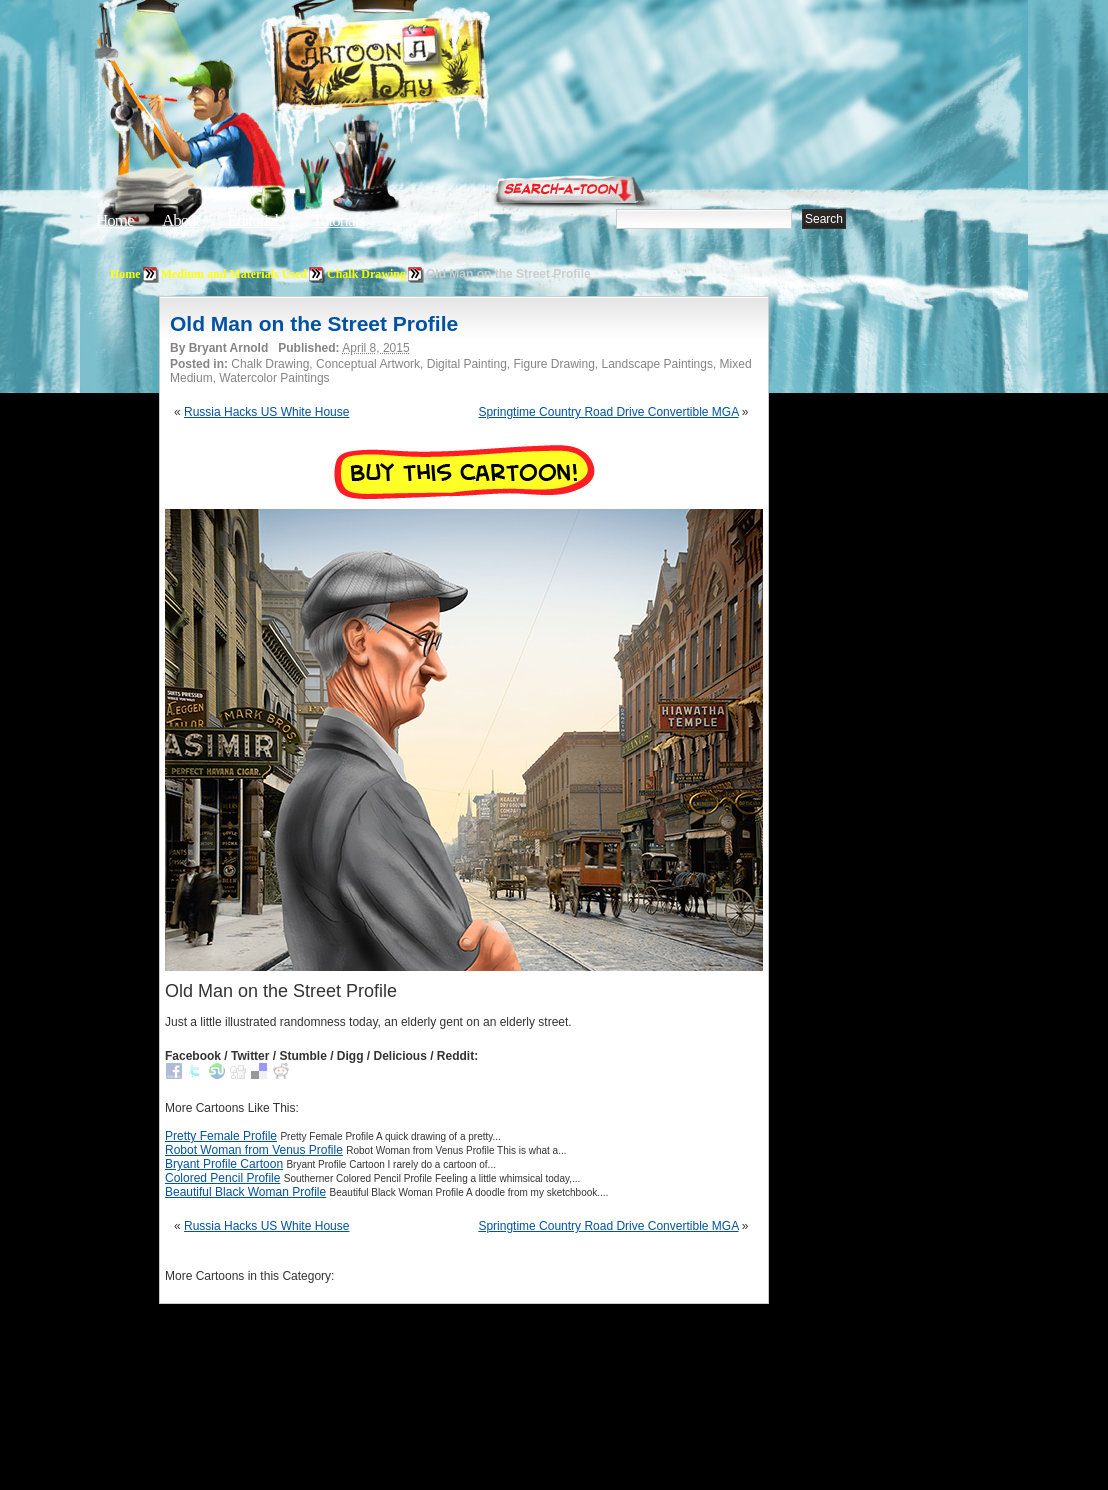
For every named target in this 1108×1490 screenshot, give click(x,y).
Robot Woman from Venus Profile (254, 1150)
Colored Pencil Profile (222, 1178)
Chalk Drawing (366, 274)
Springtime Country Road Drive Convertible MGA (608, 412)
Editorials (256, 220)
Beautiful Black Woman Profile (245, 1192)
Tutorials (338, 220)
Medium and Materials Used (234, 274)
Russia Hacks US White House (266, 412)
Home (115, 220)
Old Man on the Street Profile (314, 323)
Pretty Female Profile (221, 1136)
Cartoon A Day (428, 66)
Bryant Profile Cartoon (224, 1164)
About (181, 220)
